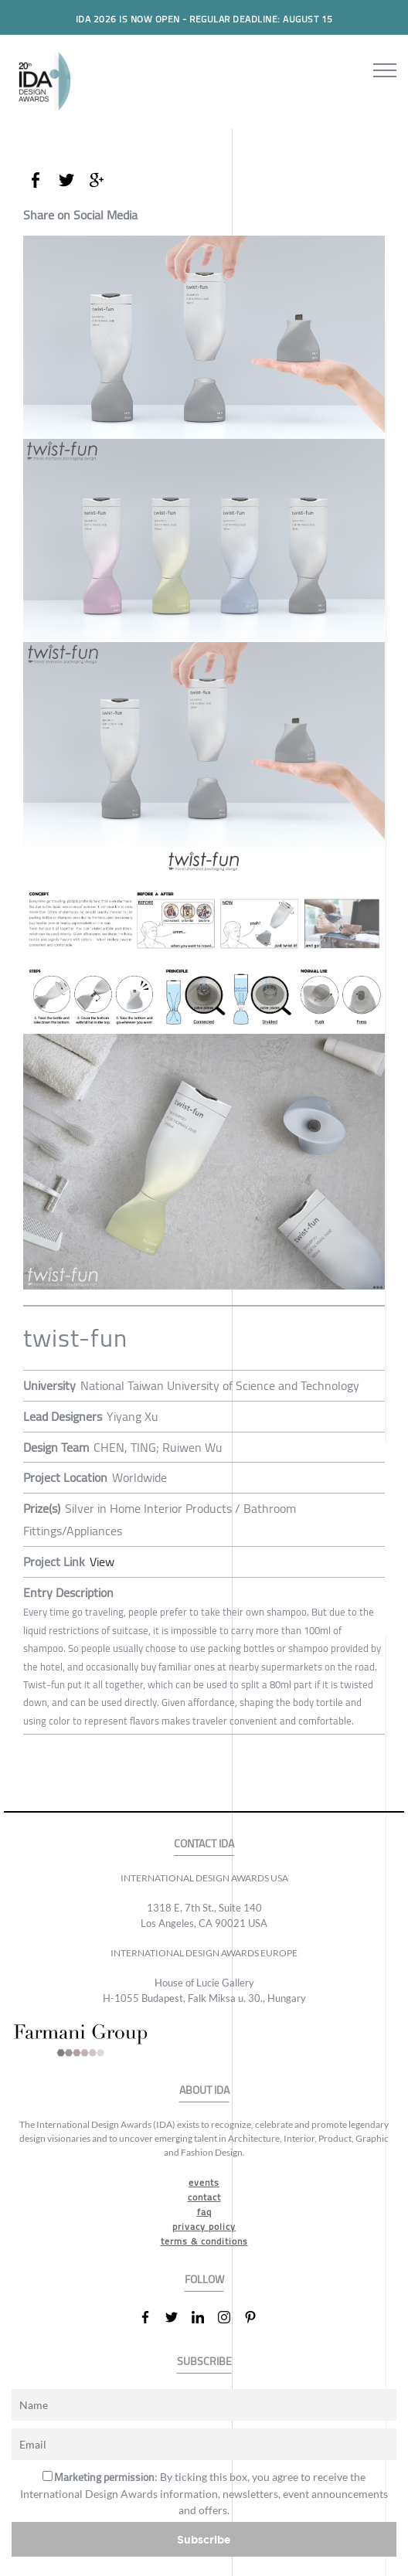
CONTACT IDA (204, 1844)
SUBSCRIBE (204, 2361)
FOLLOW (204, 2280)
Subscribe (204, 2539)
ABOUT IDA (204, 2090)
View (102, 1561)
